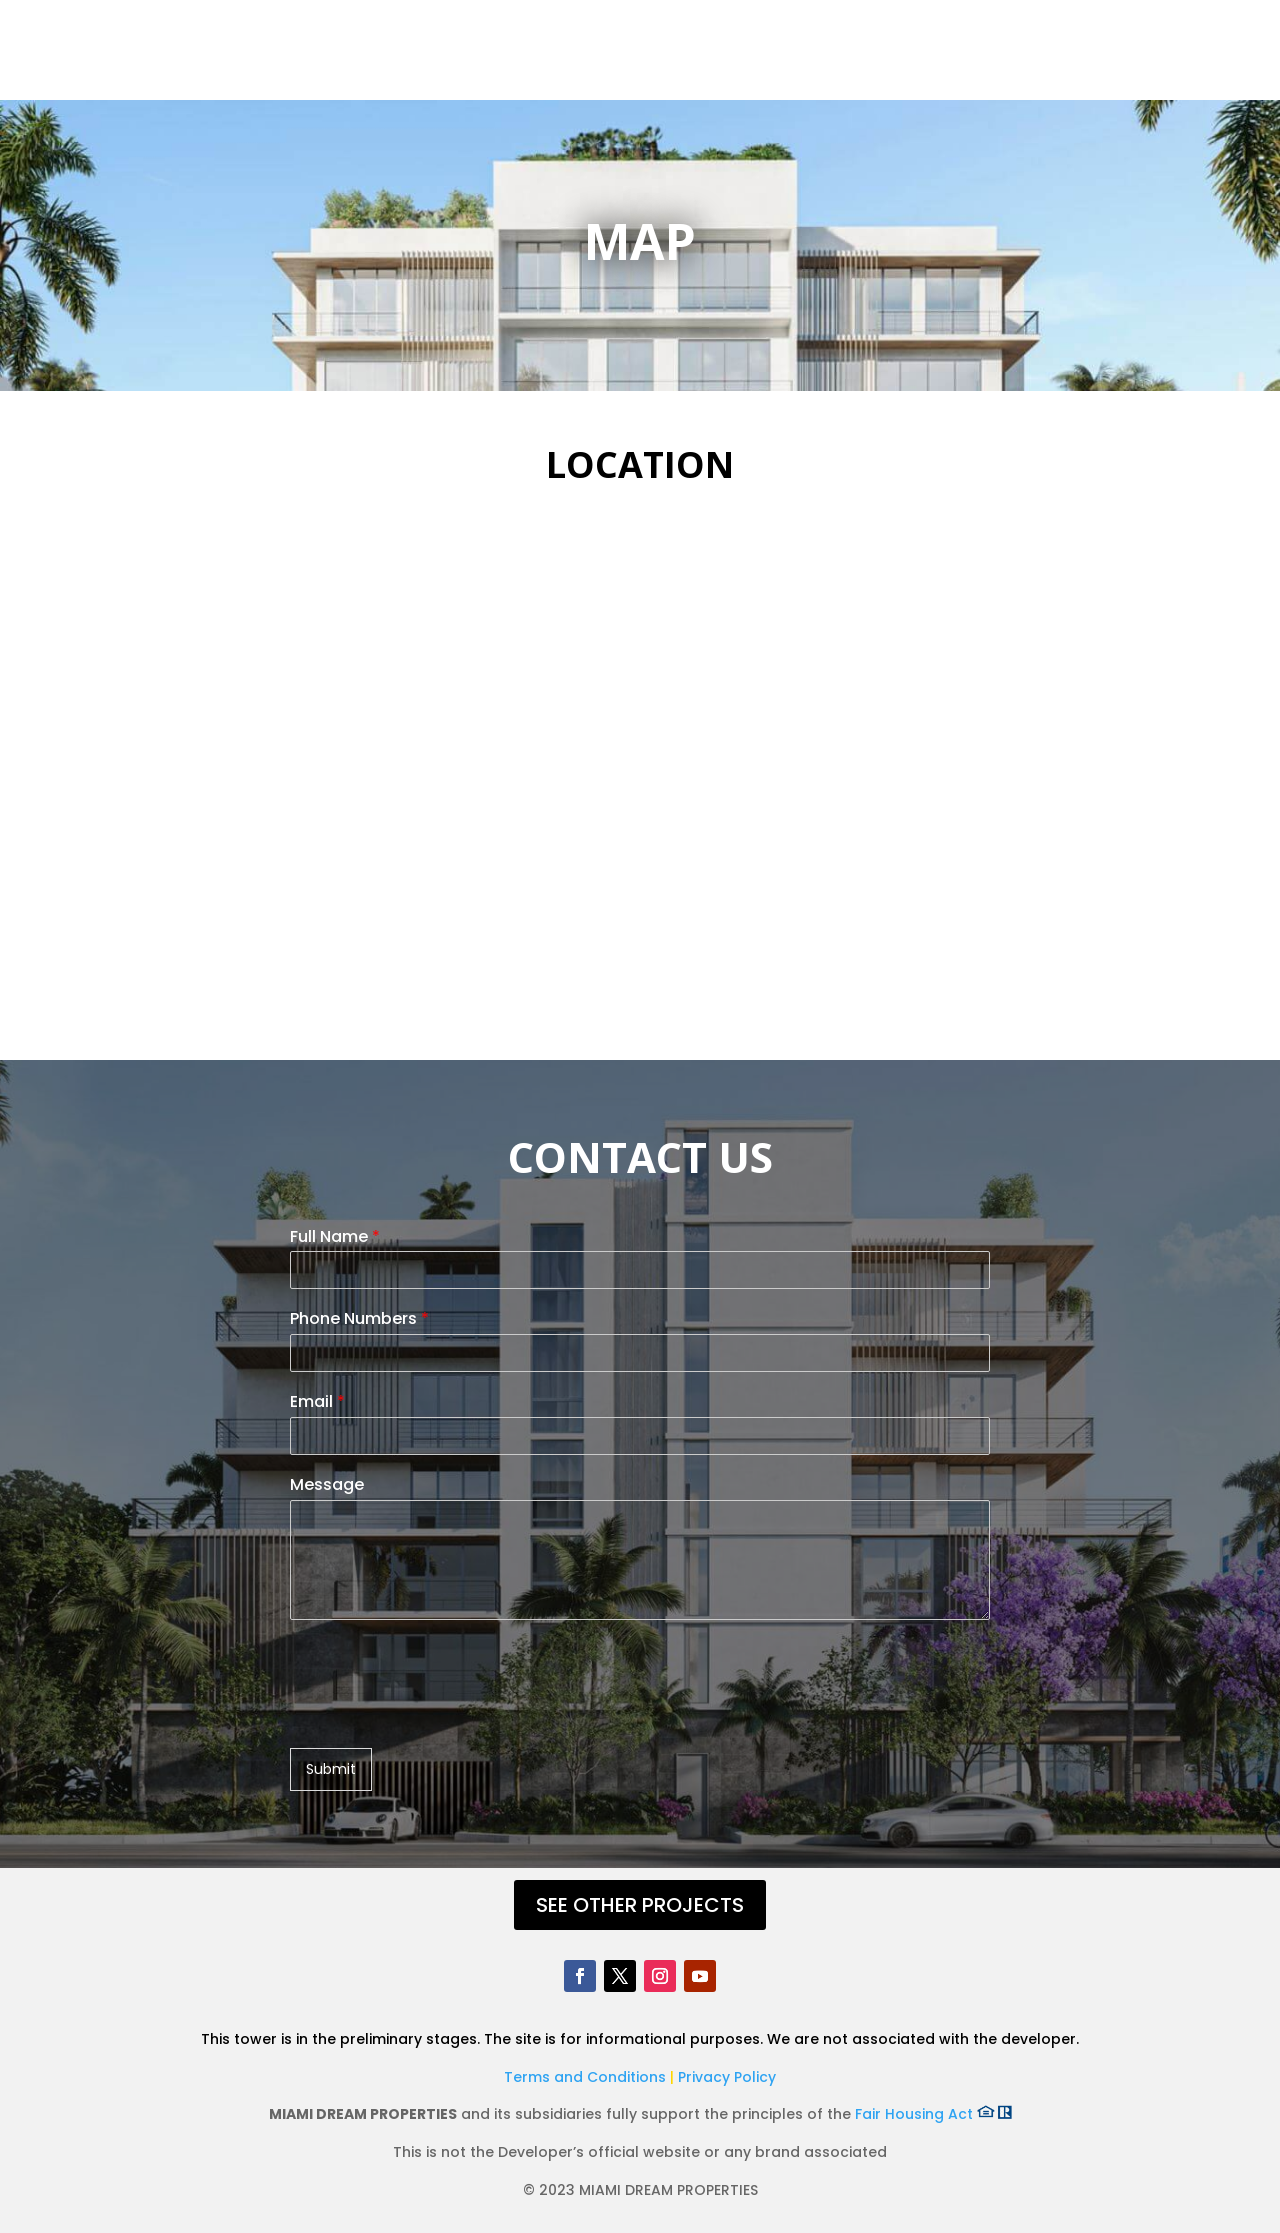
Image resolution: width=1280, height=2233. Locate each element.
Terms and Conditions (587, 2077)
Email (317, 1402)
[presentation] (442, 1715)
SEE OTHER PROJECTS (640, 1905)
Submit (331, 1769)
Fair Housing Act (933, 2114)
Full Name (335, 1237)
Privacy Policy (727, 2077)
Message (327, 1485)
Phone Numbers (359, 1319)
